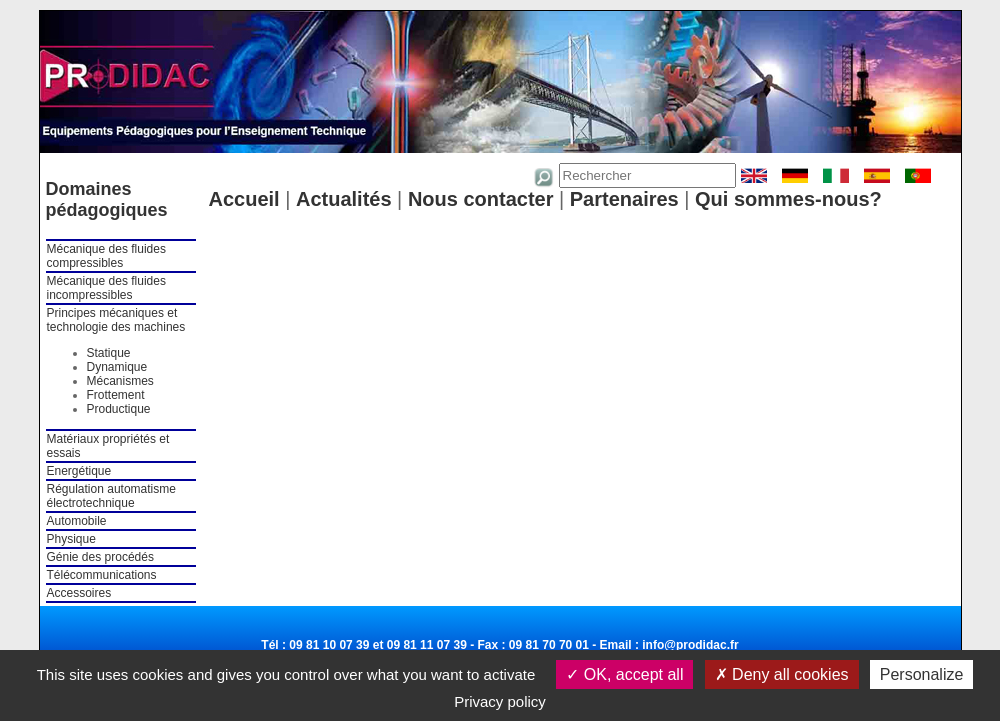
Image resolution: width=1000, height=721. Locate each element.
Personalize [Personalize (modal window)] (922, 674)
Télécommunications (102, 575)
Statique (109, 353)
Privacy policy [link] (500, 701)
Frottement (116, 395)
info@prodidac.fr (690, 645)
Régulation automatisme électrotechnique (111, 496)
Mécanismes (120, 381)
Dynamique (117, 367)
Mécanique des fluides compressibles (106, 256)
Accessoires (79, 593)
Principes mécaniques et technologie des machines (116, 320)
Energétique (79, 471)
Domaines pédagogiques (107, 199)
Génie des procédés (100, 557)
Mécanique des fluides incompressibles (106, 288)
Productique (119, 409)
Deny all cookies (782, 674)
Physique (71, 539)
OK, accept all (624, 674)
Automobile (77, 521)
